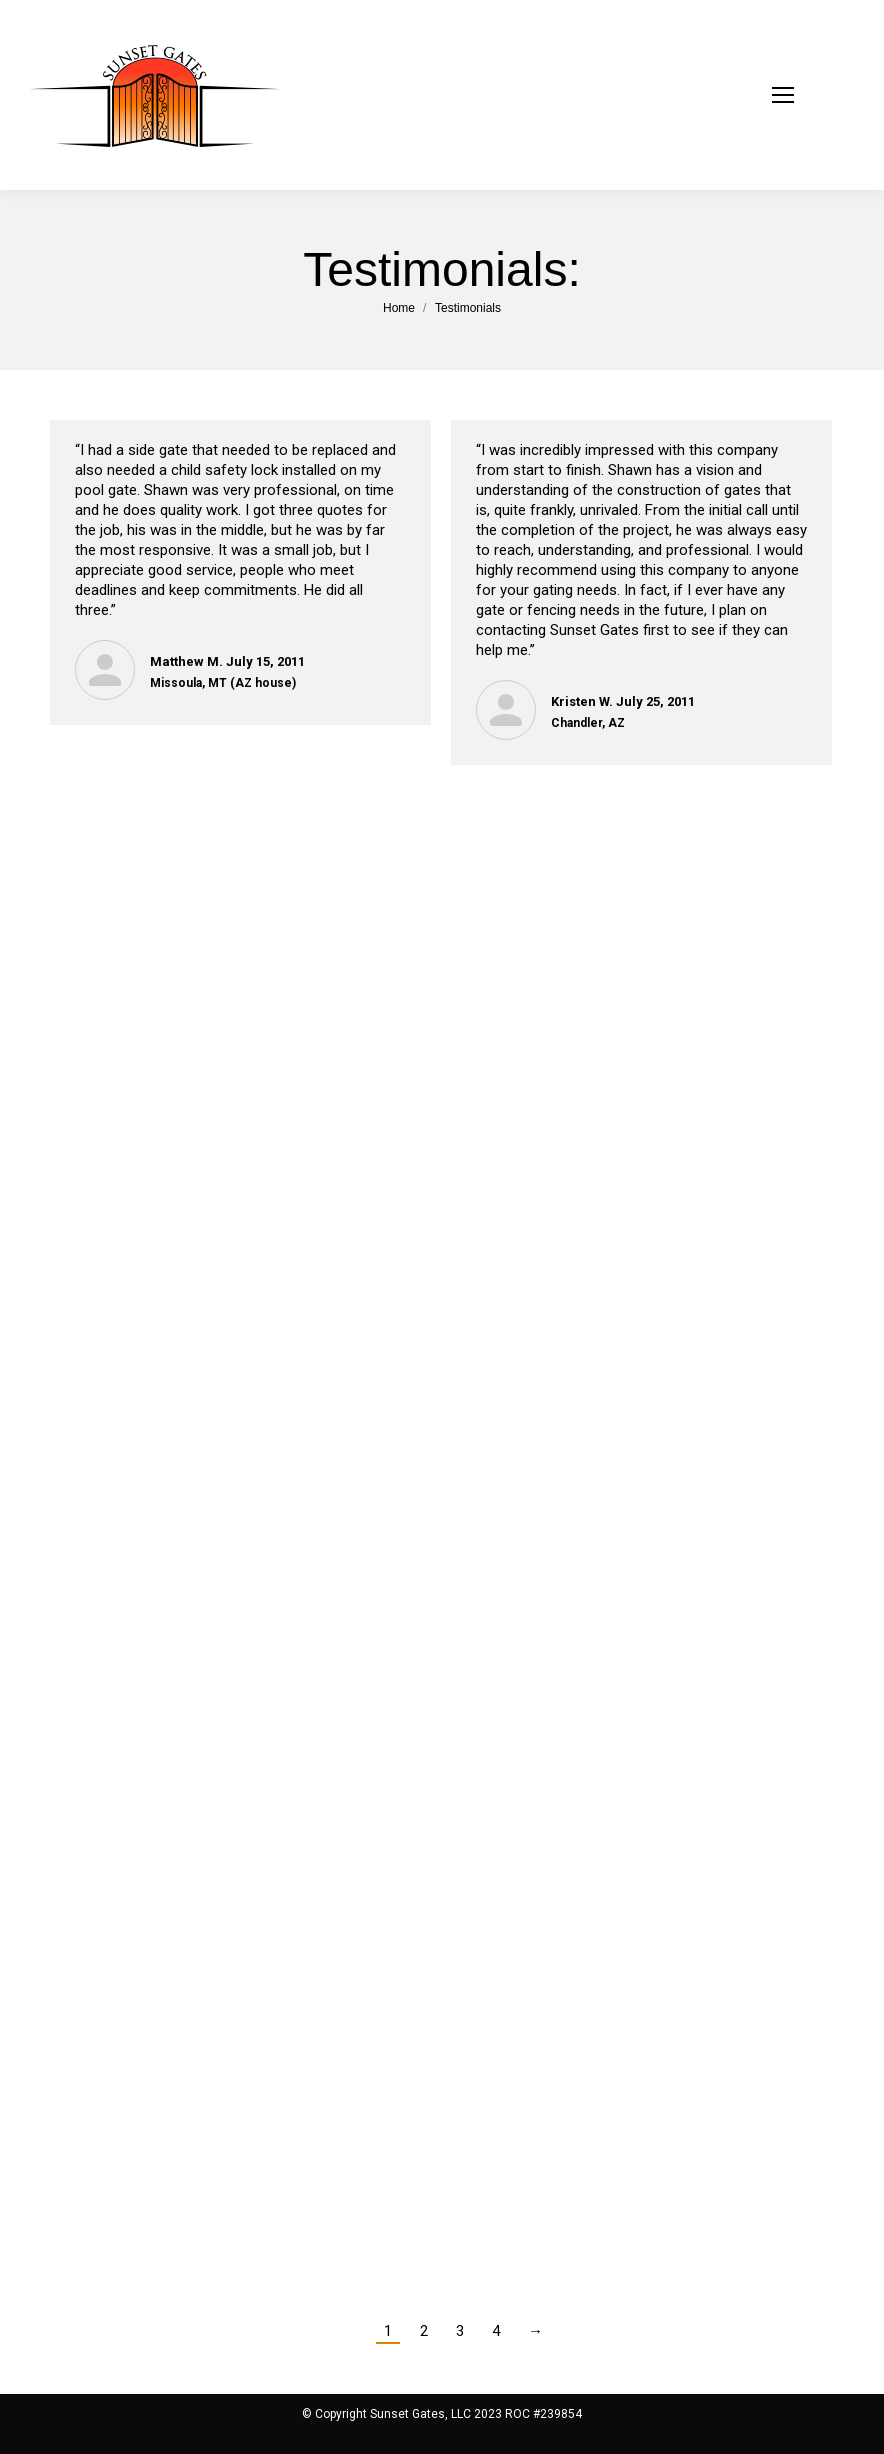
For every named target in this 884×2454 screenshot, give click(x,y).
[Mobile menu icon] (808, 95)
